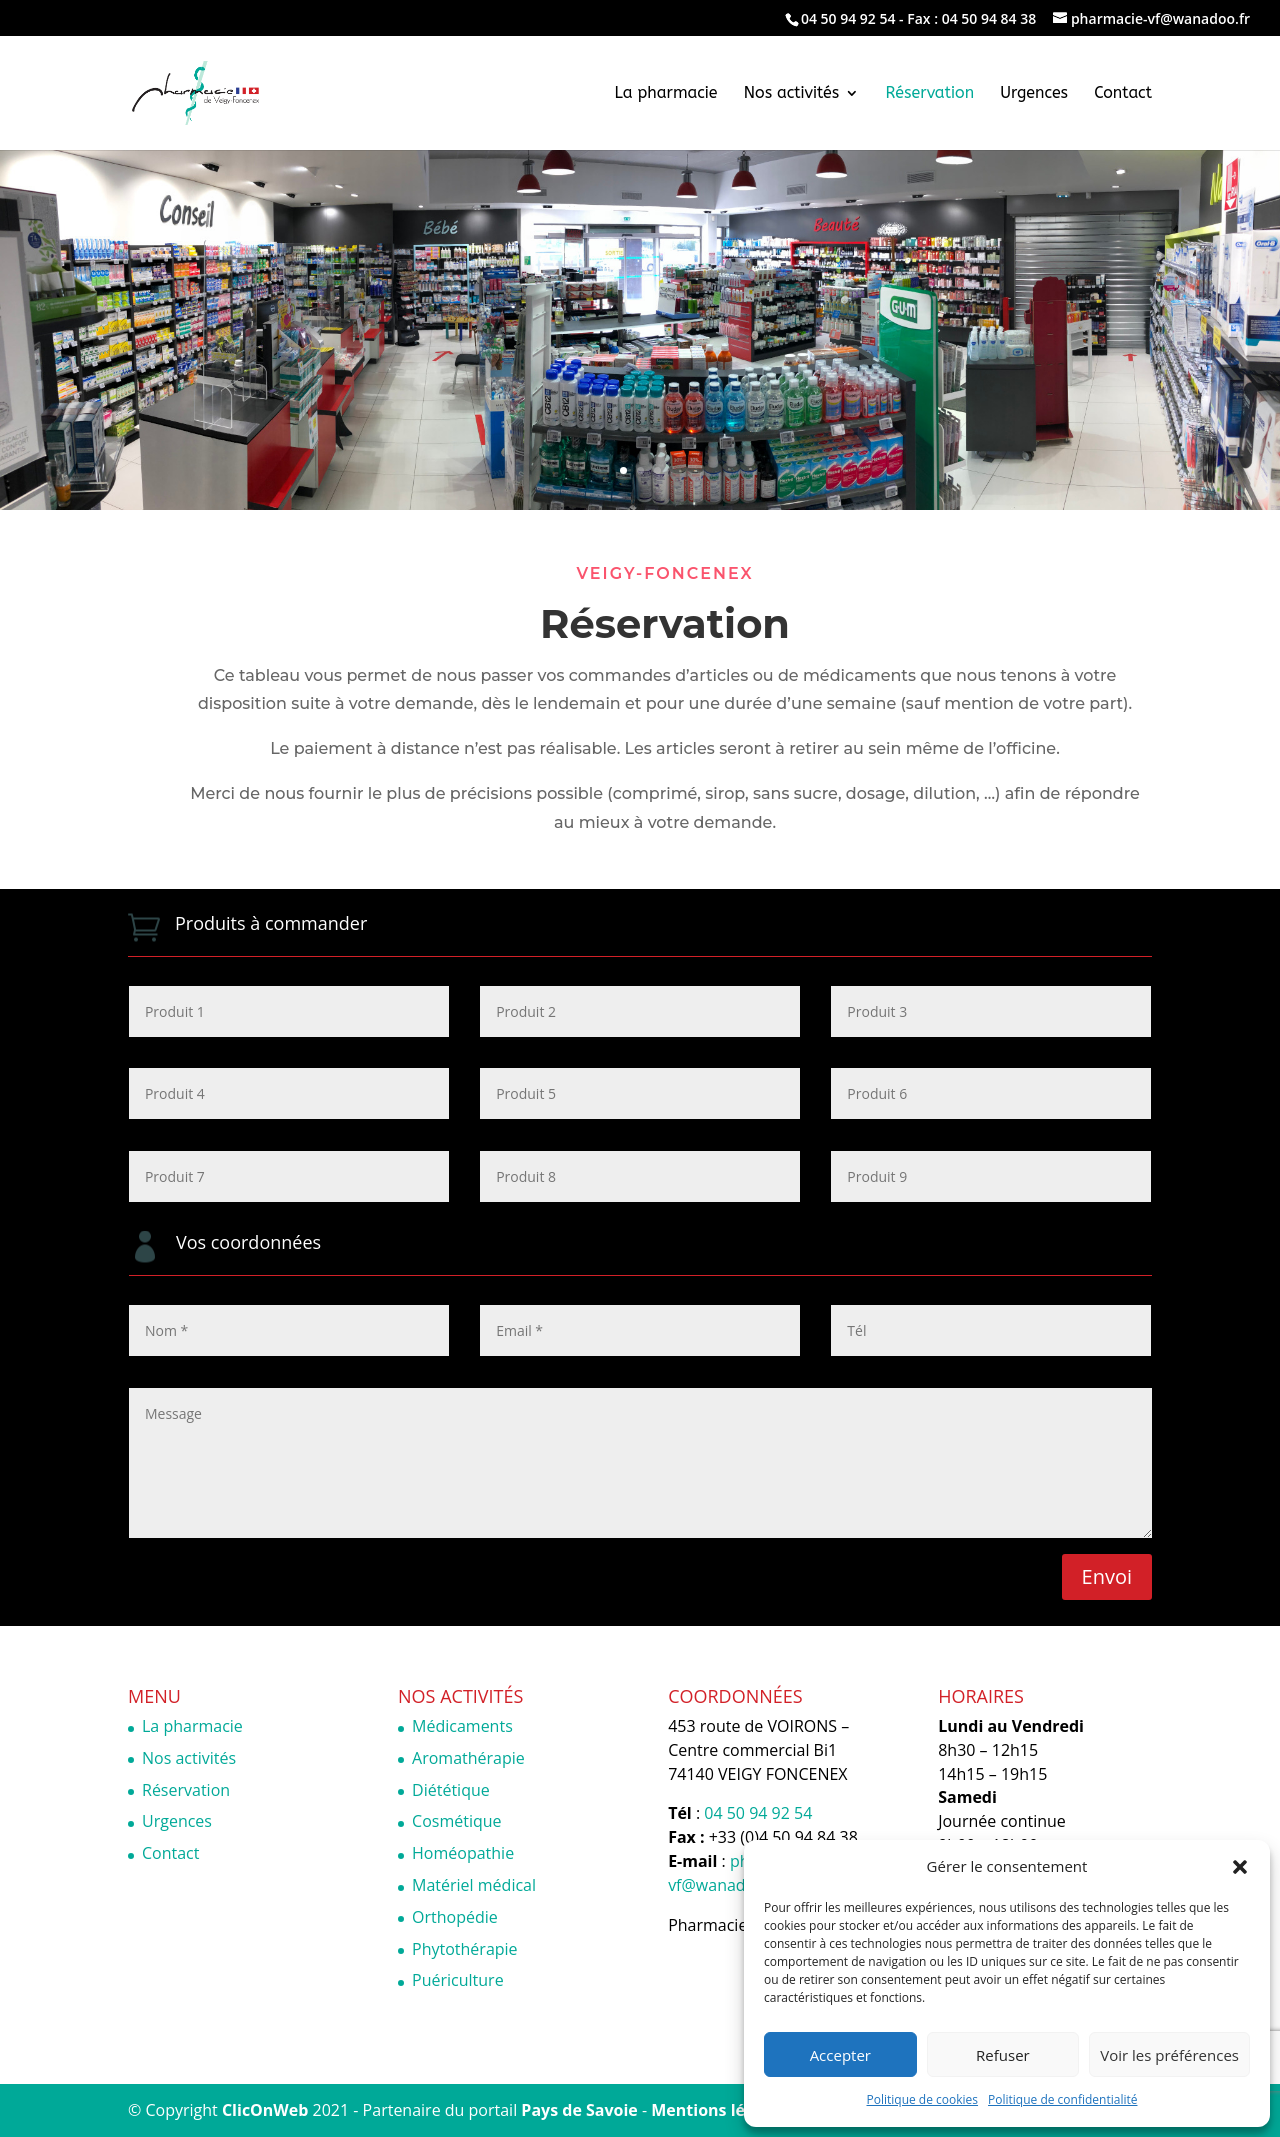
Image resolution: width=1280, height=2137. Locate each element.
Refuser (1003, 2055)
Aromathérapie (468, 1758)
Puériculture (458, 1980)
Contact (1123, 94)
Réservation (930, 94)
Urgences (1034, 94)
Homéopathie (463, 1853)
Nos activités (792, 94)
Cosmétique (456, 1821)
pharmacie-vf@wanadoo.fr (741, 1873)
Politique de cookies (923, 2099)
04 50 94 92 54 (848, 18)
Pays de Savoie (579, 2110)
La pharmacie (666, 94)
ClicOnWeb (265, 2110)
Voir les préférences (1169, 2055)
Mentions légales (718, 2110)
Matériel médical (474, 1885)
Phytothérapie (465, 1949)
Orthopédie (455, 1917)
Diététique (451, 1790)
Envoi (1107, 1576)
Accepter (840, 2055)
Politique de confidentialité (1062, 2099)
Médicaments (462, 1726)
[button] (1240, 1867)
